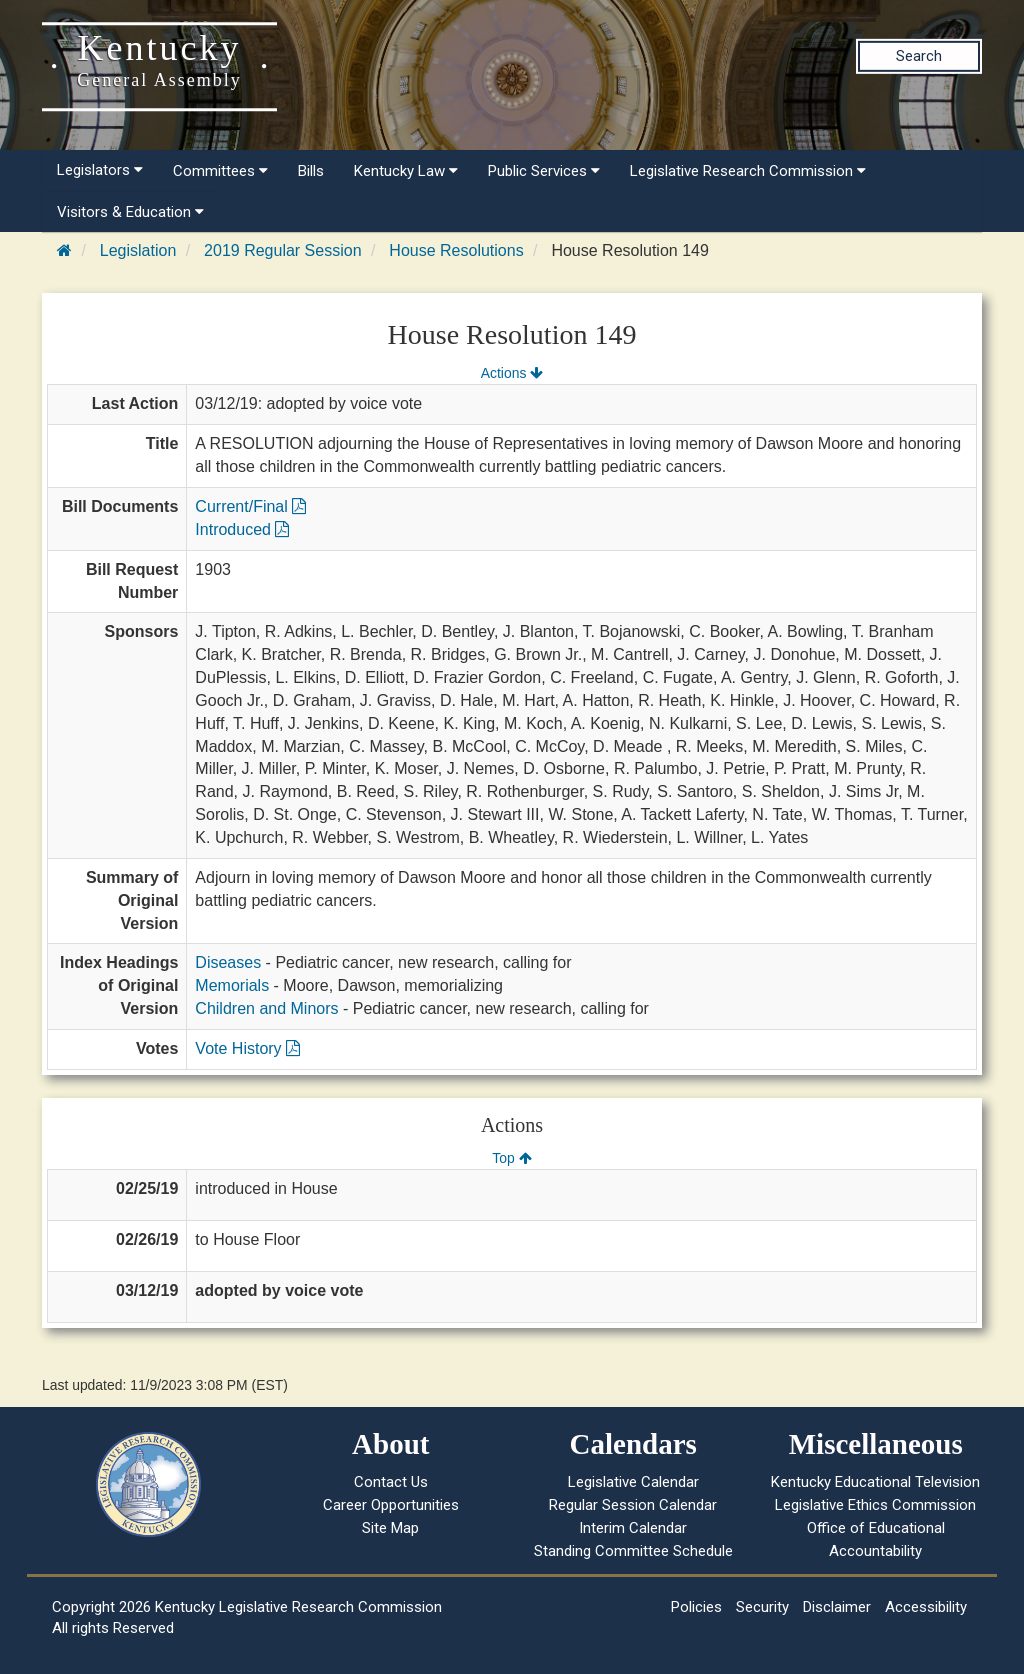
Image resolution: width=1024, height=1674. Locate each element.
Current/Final (250, 506)
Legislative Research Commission (748, 171)
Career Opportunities (391, 1505)
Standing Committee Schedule (633, 1551)
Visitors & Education (130, 212)
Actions (512, 373)
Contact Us (391, 1482)
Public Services (544, 171)
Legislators (100, 170)
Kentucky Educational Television (875, 1482)
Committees (220, 171)
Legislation (138, 250)
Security (762, 1607)
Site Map (390, 1528)
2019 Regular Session (282, 250)
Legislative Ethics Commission (875, 1505)
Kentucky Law (406, 171)
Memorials (232, 985)
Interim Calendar (633, 1528)
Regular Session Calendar (633, 1505)
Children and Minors (266, 1008)
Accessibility (926, 1607)
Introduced (242, 529)
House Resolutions (456, 250)
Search (919, 56)
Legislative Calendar (633, 1482)
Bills (311, 171)
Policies (696, 1607)
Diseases (228, 962)
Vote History (247, 1048)
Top (511, 1158)
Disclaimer (837, 1607)
